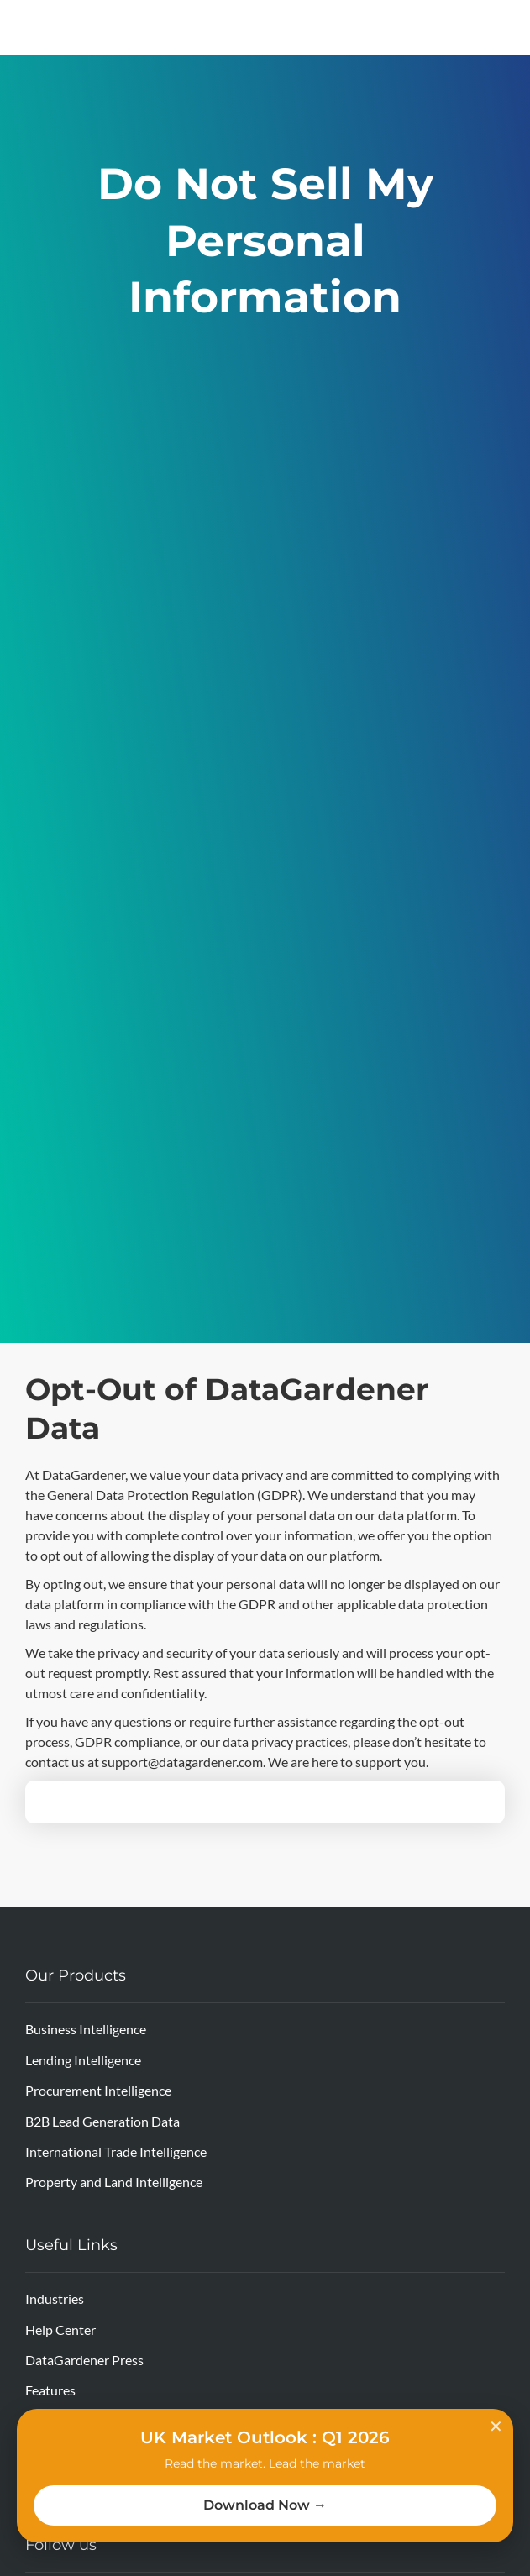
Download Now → (265, 2505)
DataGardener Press (84, 2360)
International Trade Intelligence (116, 2151)
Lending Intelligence (83, 2060)
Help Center (60, 2329)
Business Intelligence (85, 2029)
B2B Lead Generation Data (102, 2121)
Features (50, 2390)
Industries (54, 2298)
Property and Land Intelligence (113, 2182)
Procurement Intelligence (98, 2090)
